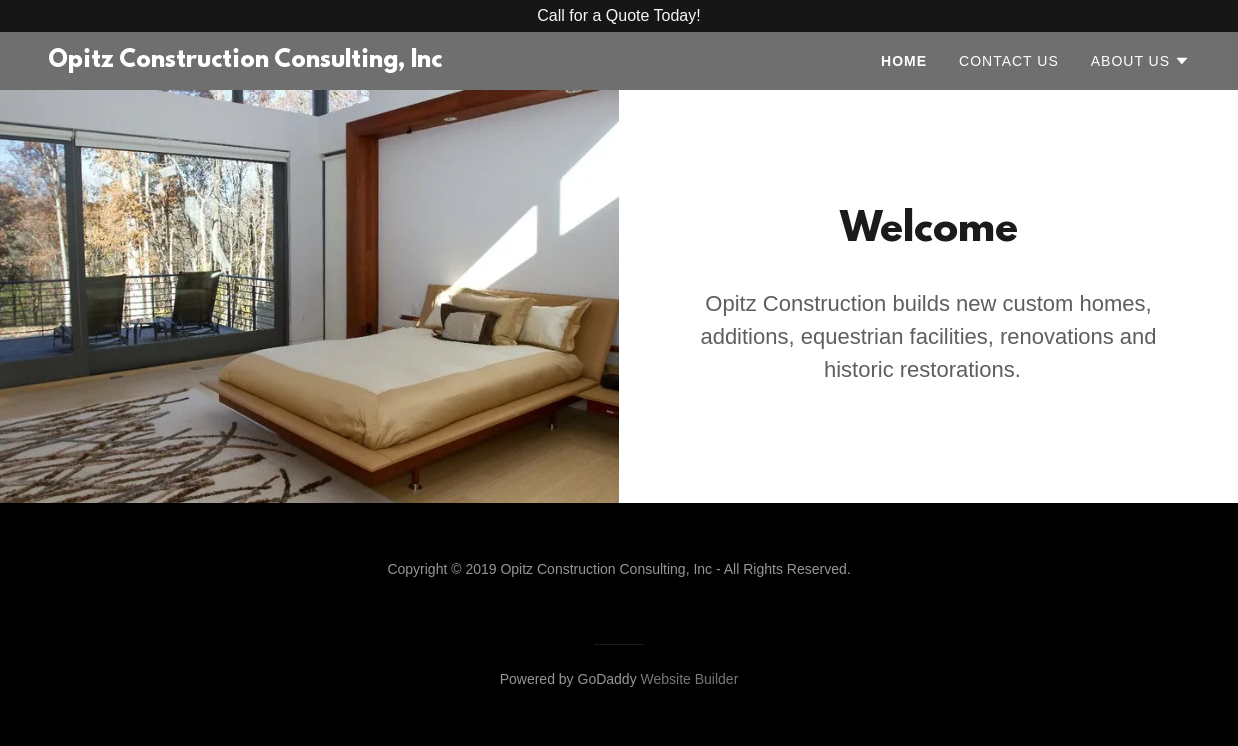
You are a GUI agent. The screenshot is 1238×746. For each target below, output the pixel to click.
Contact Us (1009, 61)
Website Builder (690, 679)
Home (904, 61)
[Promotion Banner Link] (619, 16)
